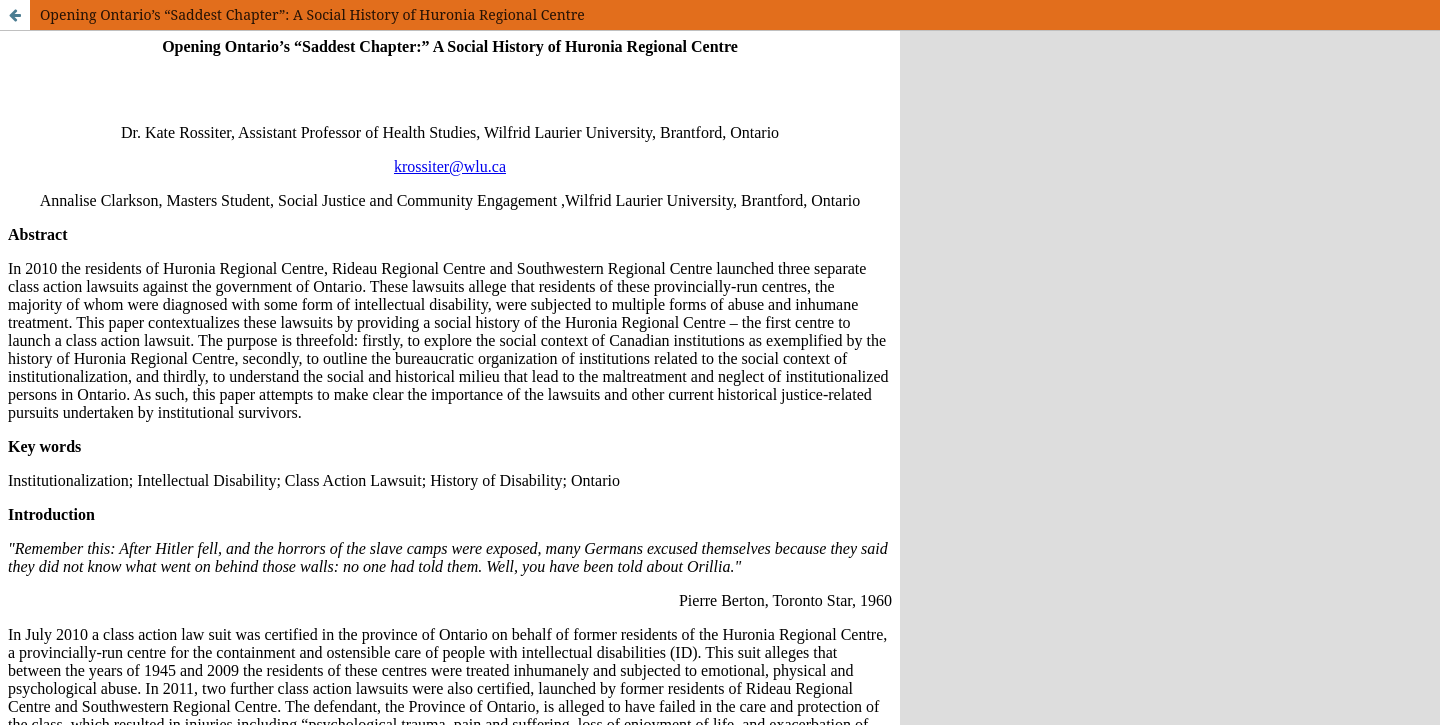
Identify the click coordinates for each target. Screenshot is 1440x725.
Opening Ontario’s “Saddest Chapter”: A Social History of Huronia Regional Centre (312, 14)
